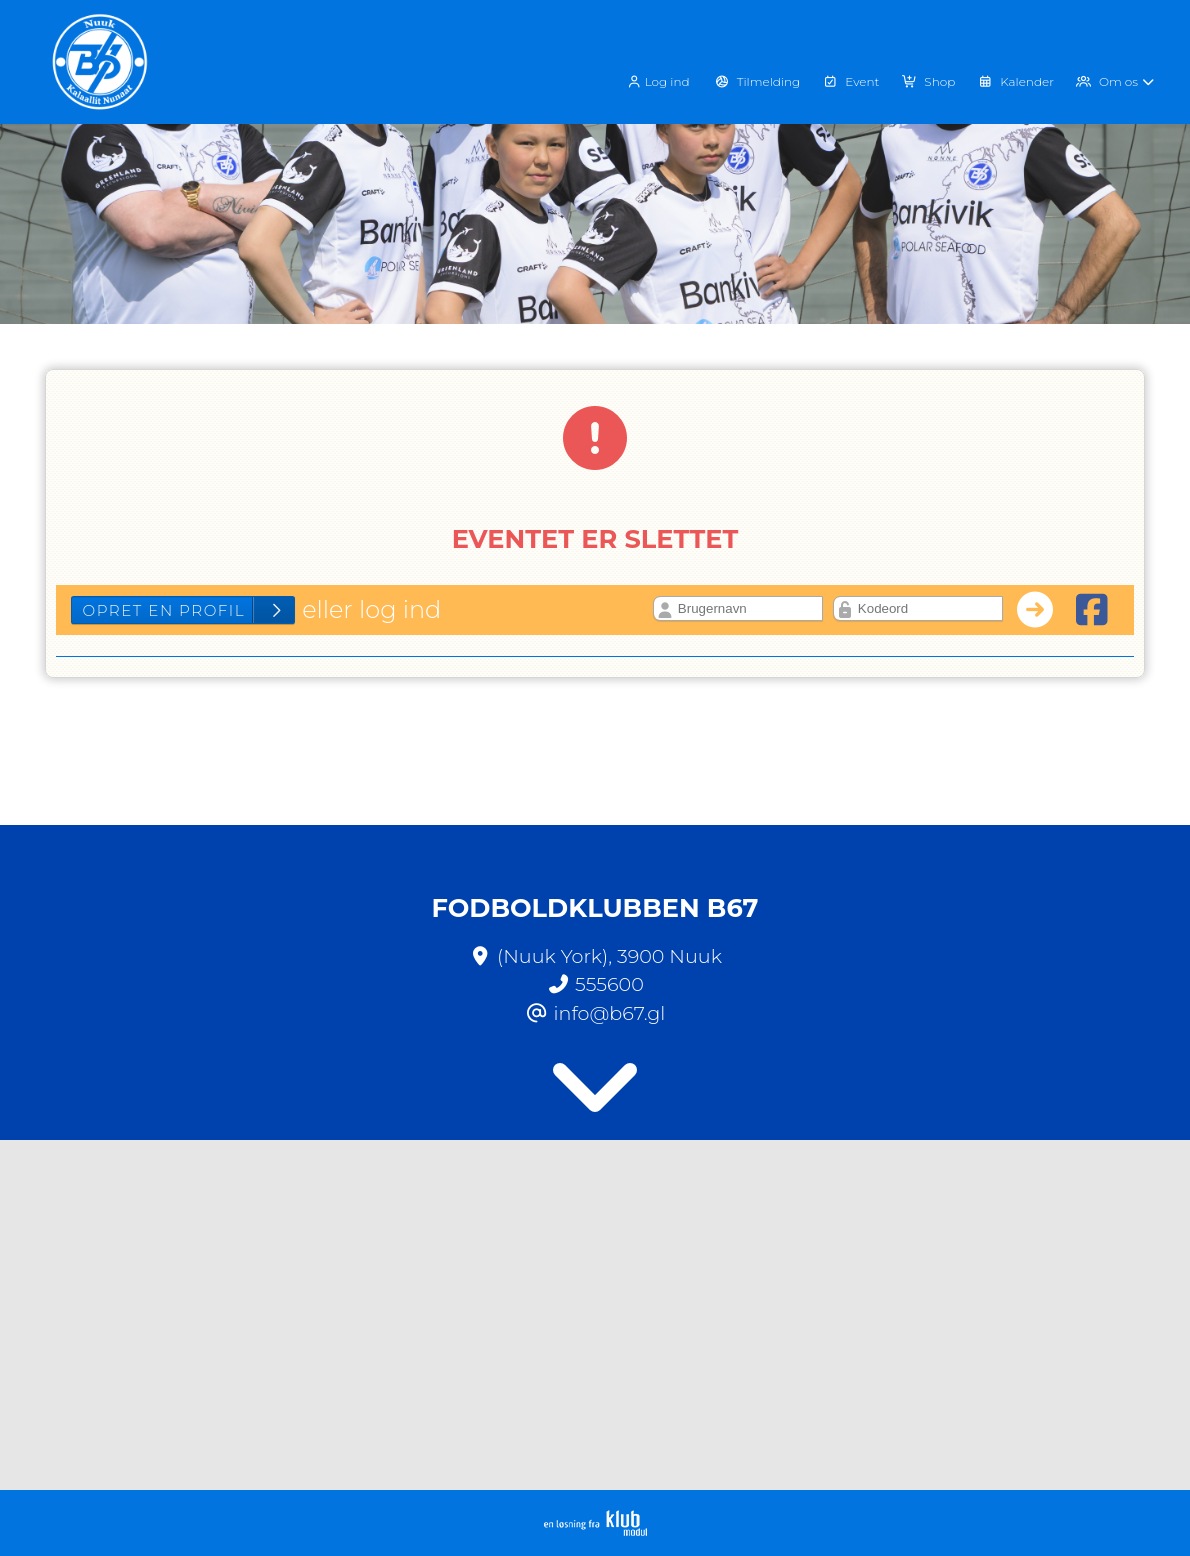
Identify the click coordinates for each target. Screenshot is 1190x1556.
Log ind (657, 82)
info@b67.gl (610, 1013)
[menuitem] (664, 80)
